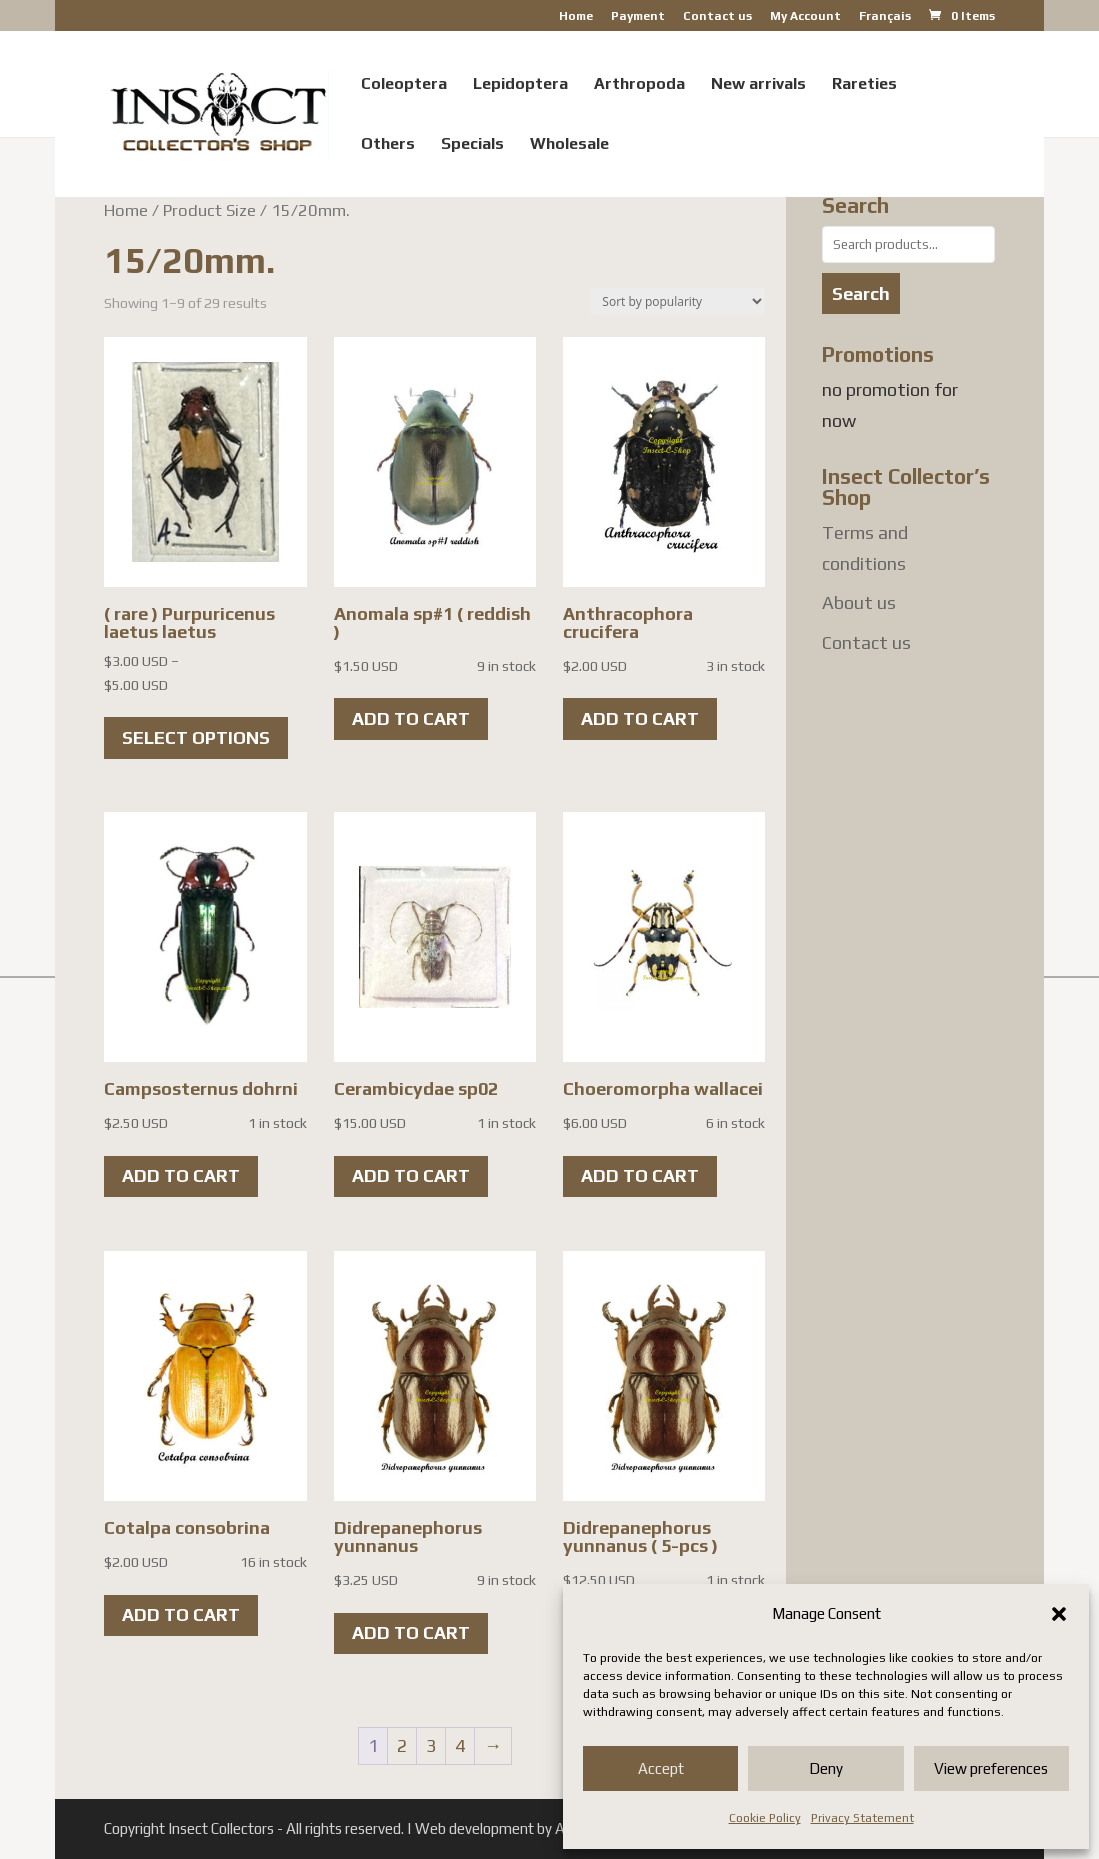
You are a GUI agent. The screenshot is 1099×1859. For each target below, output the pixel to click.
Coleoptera (404, 85)
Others (388, 145)
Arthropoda (639, 85)
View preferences (991, 1768)
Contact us (717, 16)
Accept (661, 1768)
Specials (472, 145)
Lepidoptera (520, 85)
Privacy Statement (862, 1818)
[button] (1059, 1614)
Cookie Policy (765, 1818)
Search (861, 293)
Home (576, 16)
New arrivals (758, 85)
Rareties (864, 85)
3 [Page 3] (431, 1745)
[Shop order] (677, 301)
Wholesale (569, 145)
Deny (826, 1768)
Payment (638, 16)
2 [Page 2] (402, 1745)
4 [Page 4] (460, 1745)
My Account (805, 16)
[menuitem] (885, 20)
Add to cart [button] (411, 718)
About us (859, 602)
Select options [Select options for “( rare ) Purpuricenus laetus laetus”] (196, 737)
